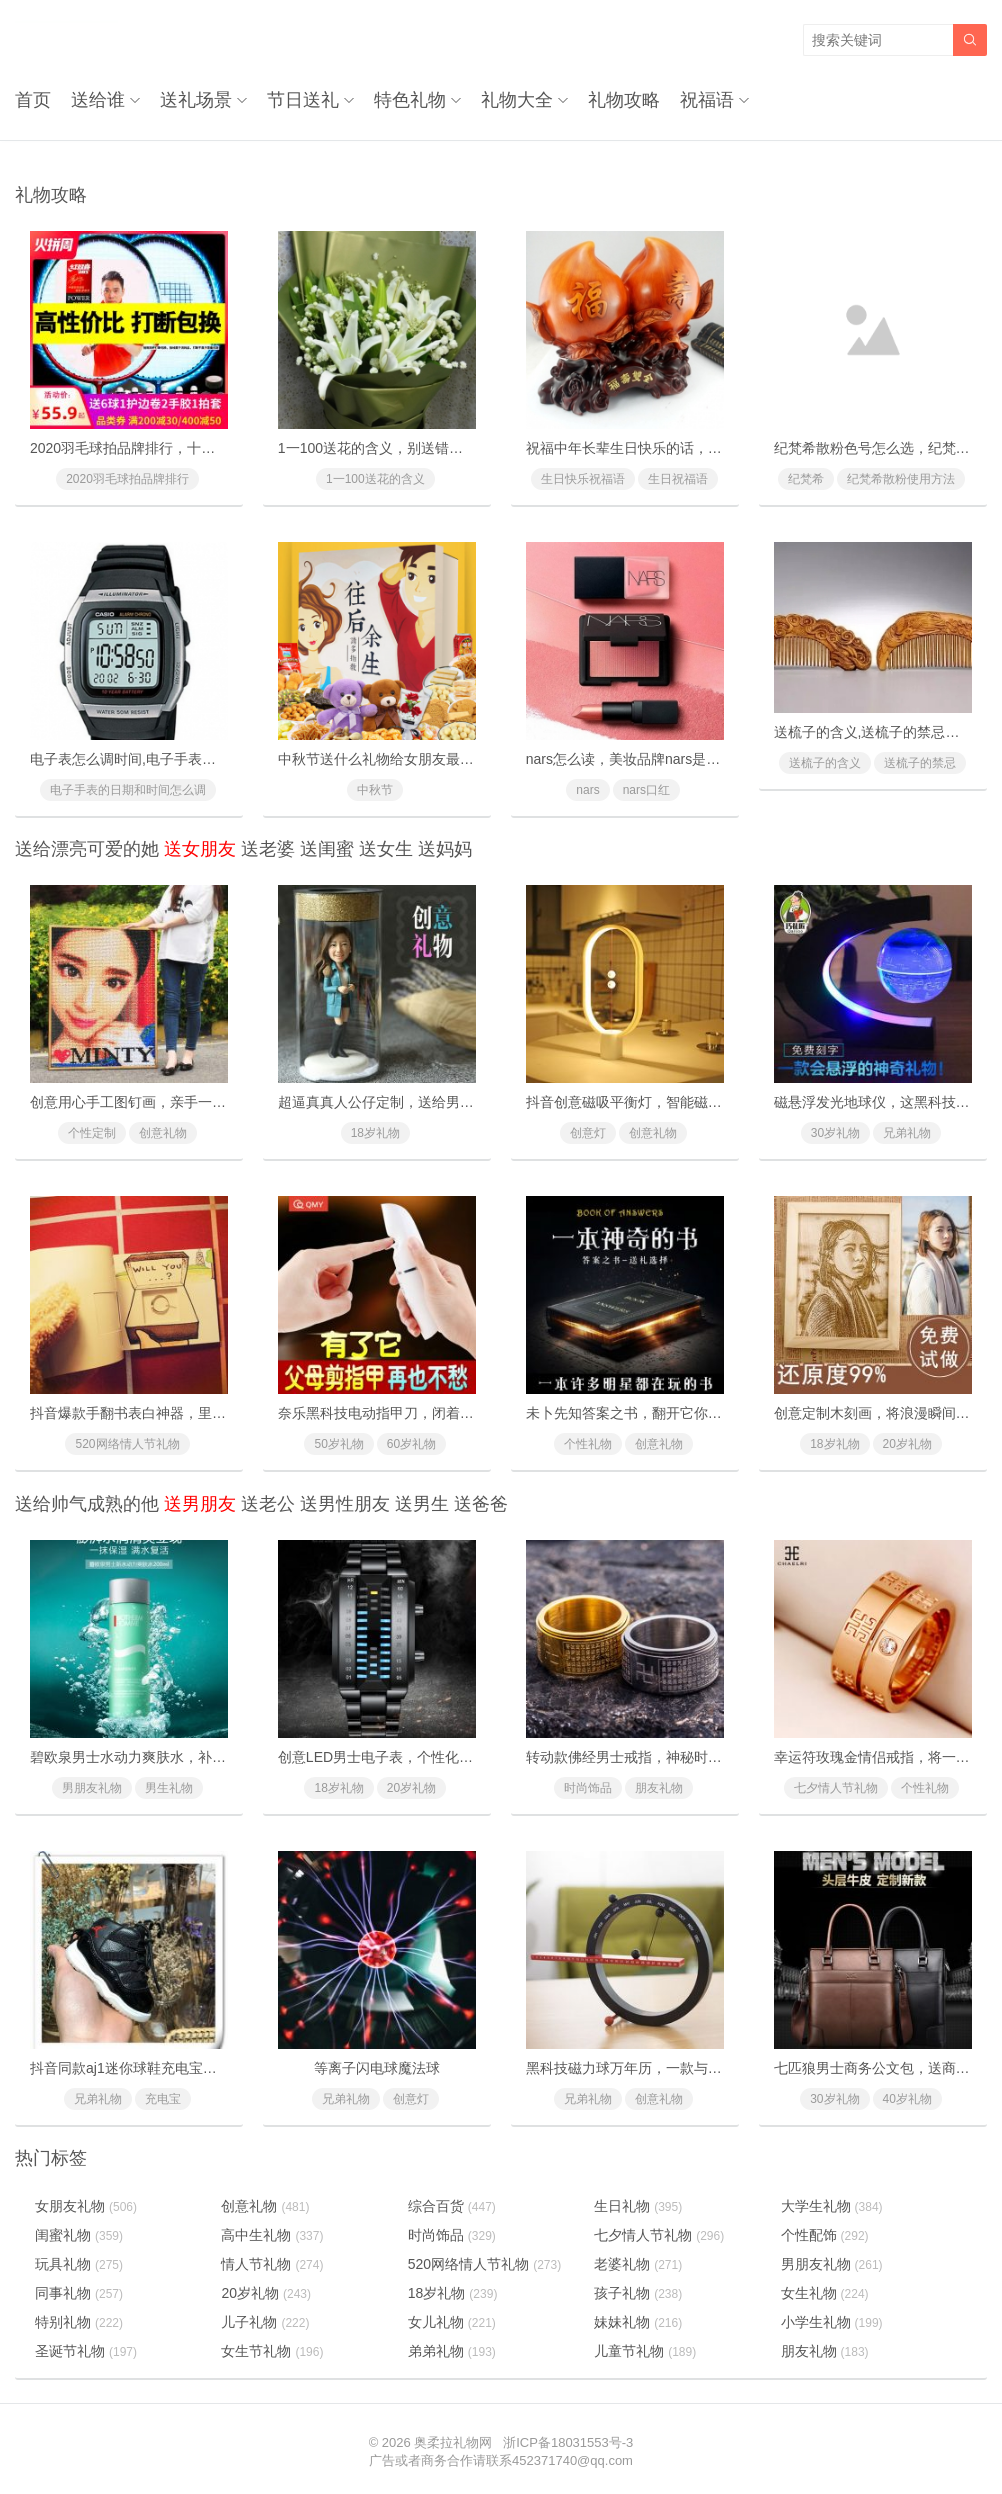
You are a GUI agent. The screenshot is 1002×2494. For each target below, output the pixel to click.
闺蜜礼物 (79, 2235)
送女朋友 (200, 849)
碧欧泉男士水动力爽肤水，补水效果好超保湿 (170, 1757)
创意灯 (588, 1133)
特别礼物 (79, 2322)
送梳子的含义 (825, 763)
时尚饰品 (588, 1788)
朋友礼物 (659, 1788)
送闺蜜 (327, 849)
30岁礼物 (835, 1133)
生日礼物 (638, 2206)
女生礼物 (825, 2293)
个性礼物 (588, 1444)
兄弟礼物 (907, 1133)
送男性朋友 (345, 1504)
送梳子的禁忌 (920, 763)
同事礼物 (79, 2293)
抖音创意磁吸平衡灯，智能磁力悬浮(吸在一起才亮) (684, 1102)
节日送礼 (303, 100)
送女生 (386, 849)
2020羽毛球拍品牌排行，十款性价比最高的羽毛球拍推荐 (206, 448)
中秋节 (375, 790)
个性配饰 (825, 2235)
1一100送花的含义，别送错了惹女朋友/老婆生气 (428, 448)
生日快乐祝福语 (583, 479)
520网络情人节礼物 (127, 1444)
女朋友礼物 (86, 2206)
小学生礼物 (832, 2322)
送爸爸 (481, 1504)
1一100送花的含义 (375, 479)
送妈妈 (445, 849)
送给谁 (98, 100)
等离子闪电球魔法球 (377, 2068)
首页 (33, 100)
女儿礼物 (452, 2322)
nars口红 (646, 790)
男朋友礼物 (92, 1788)
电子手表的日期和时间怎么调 (128, 790)
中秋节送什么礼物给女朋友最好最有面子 (404, 759)
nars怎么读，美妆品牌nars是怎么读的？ (651, 759)
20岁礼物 (907, 1444)
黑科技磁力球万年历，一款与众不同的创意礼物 (673, 2068)
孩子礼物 (638, 2293)
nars (587, 790)
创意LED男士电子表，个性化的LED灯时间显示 (424, 1757)
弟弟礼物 (452, 2351)
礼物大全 (517, 100)
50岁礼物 (338, 1444)
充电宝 (163, 2099)
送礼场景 (196, 100)
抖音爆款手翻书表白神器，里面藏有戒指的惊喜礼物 (191, 1413)
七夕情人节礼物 (836, 1788)
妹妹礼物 (638, 2322)
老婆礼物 (638, 2264)
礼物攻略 (624, 100)
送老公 (268, 1504)
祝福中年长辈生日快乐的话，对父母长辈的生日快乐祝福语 (708, 448)
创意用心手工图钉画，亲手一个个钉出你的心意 (177, 1102)
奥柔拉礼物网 (453, 2442)
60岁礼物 (411, 1444)
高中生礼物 (272, 2235)
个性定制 (92, 1133)
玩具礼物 (79, 2264)
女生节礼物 (272, 2351)
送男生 (422, 1504)
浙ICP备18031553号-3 (568, 2442)
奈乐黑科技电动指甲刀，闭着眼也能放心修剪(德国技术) (450, 1413)
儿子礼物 (265, 2322)
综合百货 (452, 2206)
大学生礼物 (832, 2206)
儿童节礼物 (645, 2351)
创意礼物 (163, 1133)
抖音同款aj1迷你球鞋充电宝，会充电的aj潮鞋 (171, 2068)
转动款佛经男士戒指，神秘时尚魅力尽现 (652, 1757)
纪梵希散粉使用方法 (901, 479)
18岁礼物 (375, 1133)
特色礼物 (410, 100)
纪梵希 (806, 479)
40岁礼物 (907, 2099)
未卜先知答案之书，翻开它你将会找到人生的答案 (680, 1413)
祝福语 (707, 100)
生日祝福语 (678, 479)
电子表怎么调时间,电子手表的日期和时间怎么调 (179, 759)
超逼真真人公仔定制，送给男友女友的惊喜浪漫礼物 (439, 1102)
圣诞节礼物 (86, 2351)
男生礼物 (169, 1788)
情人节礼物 (272, 2264)
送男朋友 (200, 1504)
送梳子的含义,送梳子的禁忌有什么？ (888, 732)
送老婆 (268, 849)
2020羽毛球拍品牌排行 (127, 479)
